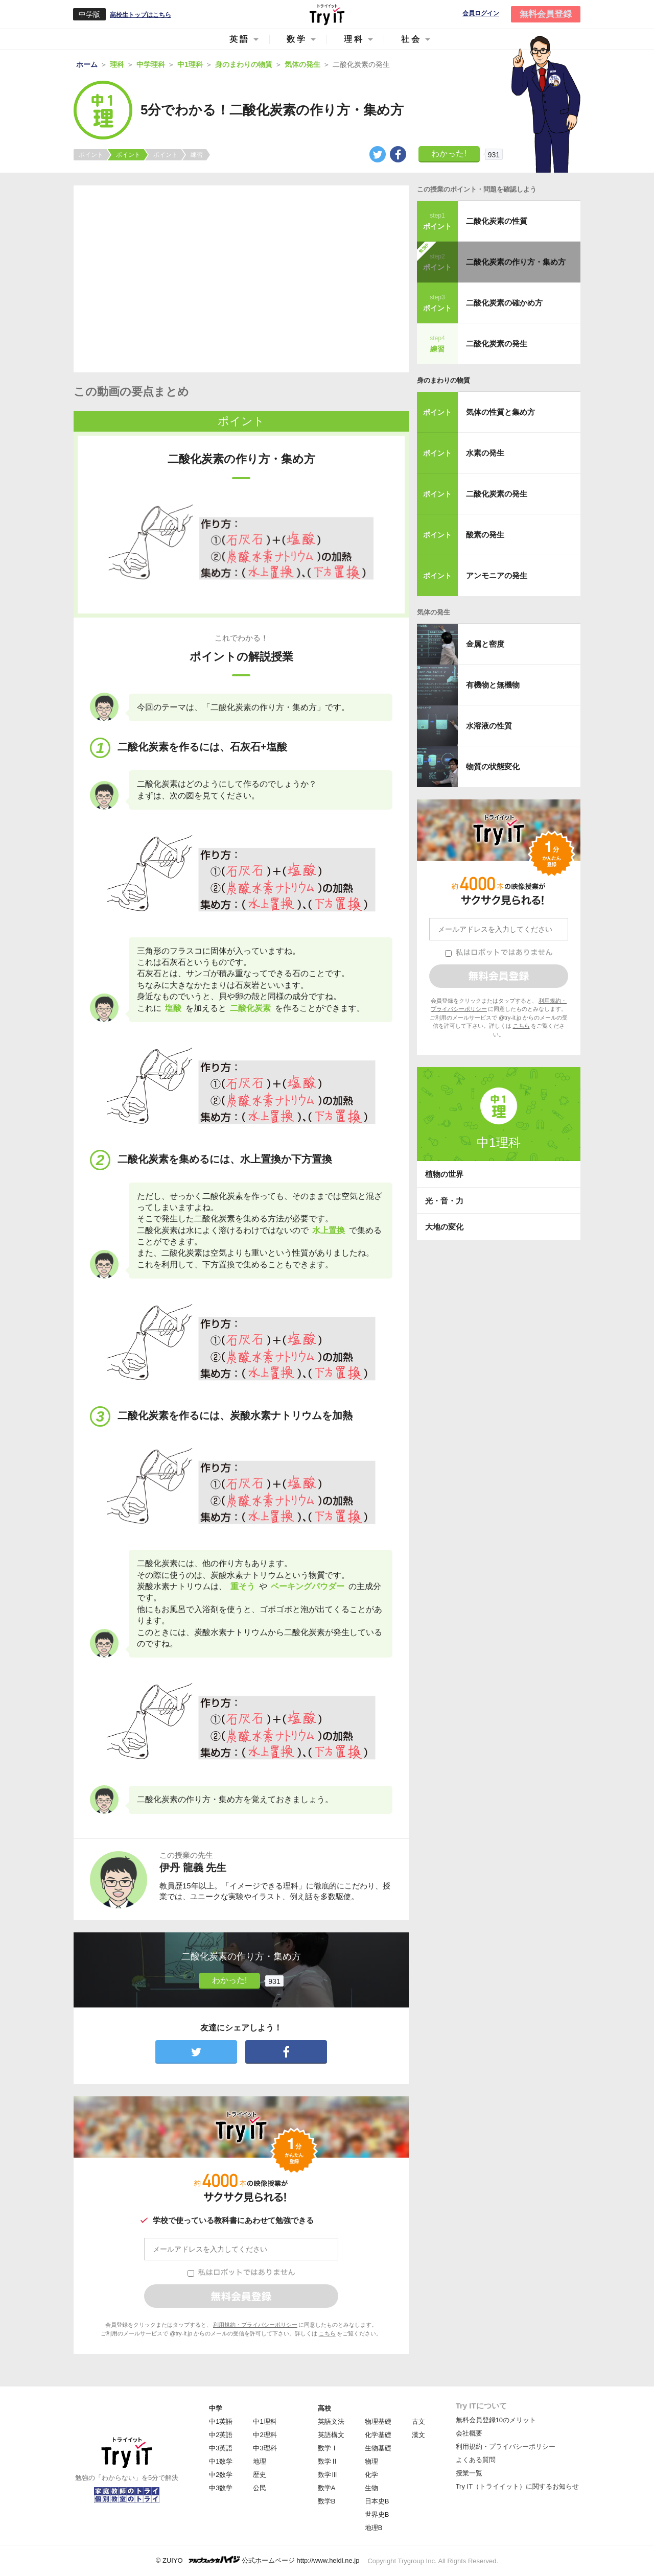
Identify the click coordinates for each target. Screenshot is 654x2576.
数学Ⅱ (328, 2461)
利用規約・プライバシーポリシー (255, 2325)
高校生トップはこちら (140, 15)
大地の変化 (444, 1226)
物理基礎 (378, 2421)
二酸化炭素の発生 (496, 343)
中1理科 (264, 2421)
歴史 (259, 2474)
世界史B (377, 2514)
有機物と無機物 (493, 684)
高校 (324, 2408)
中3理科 (264, 2448)
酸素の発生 (485, 534)
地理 (259, 2461)
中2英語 (220, 2435)
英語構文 (331, 2435)
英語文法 (331, 2421)
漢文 (418, 2435)
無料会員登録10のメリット (496, 2420)
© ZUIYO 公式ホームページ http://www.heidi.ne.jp (258, 2560)
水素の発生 (485, 452)
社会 (411, 39)
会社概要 (469, 2433)
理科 (354, 39)
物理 (371, 2461)
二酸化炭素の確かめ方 (504, 302)
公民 (259, 2488)
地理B (374, 2528)
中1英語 (220, 2421)
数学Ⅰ (328, 2448)
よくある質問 (476, 2460)
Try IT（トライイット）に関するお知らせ (517, 2486)
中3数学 (220, 2488)
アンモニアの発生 (496, 575)
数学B (327, 2501)
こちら (327, 2333)
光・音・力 (444, 1200)
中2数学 (220, 2474)
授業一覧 (469, 2473)
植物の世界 (444, 1174)
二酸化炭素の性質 (496, 221)
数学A (327, 2488)
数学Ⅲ (328, 2474)
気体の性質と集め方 (500, 412)
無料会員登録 (546, 14)
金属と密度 (485, 644)
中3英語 (220, 2448)
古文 (418, 2421)
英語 (239, 39)
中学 (215, 2408)
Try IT (327, 14)
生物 (371, 2488)
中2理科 (264, 2435)
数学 (297, 39)
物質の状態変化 (493, 766)
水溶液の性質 (489, 725)
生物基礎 (378, 2448)
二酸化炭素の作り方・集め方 (516, 261)
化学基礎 (378, 2435)
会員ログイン (480, 13)
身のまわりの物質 (443, 380)
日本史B (377, 2501)
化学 (371, 2474)
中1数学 (220, 2461)
